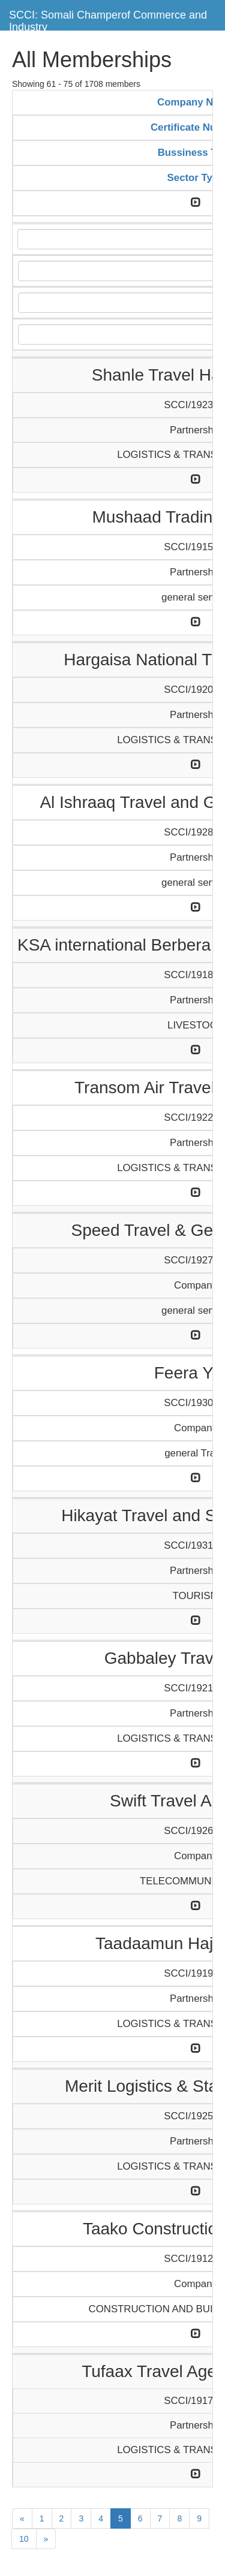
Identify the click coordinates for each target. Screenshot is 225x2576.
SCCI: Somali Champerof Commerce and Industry (108, 19)
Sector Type (195, 177)
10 (24, 2539)
